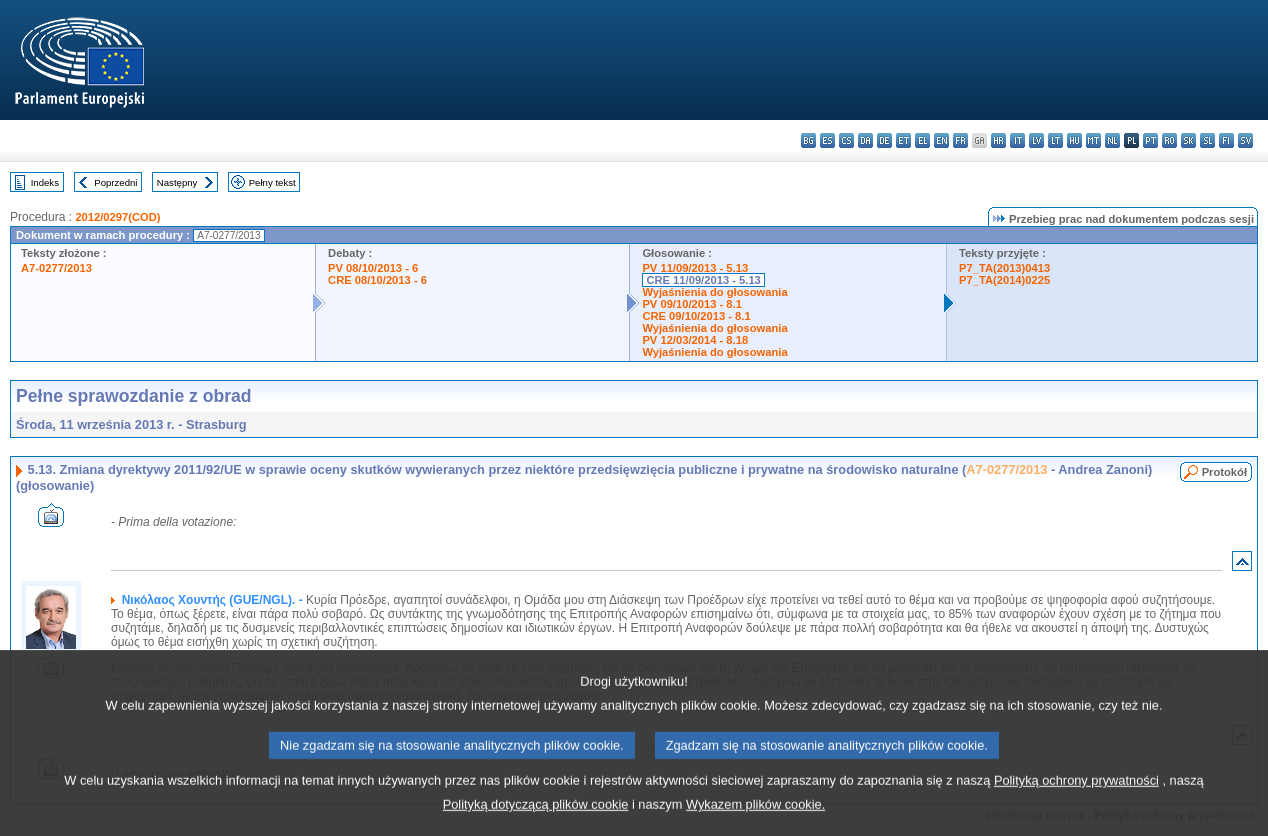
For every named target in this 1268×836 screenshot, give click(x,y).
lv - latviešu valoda (1036, 140)
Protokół (1224, 472)
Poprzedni (115, 182)
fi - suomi (1226, 140)
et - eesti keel (903, 140)
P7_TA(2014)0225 (1004, 280)
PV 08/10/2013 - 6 (373, 268)
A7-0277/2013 (56, 268)
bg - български (808, 140)
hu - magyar (1074, 140)
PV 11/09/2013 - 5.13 (695, 268)
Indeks (45, 182)
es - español (827, 140)
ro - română (1169, 140)
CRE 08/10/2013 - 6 (377, 280)
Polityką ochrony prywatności (1076, 800)
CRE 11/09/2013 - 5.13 (703, 280)
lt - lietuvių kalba (1055, 140)
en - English (941, 140)
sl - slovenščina (1207, 140)
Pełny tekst (272, 182)
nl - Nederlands (1112, 140)
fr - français (960, 140)
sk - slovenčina (1188, 140)
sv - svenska (1245, 140)
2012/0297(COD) (117, 217)
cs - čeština (846, 140)
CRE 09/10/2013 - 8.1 (696, 316)
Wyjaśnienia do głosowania (714, 292)
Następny (177, 182)
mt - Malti (1093, 140)
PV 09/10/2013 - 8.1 (692, 304)
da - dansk (865, 140)
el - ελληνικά (922, 140)
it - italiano (1017, 140)
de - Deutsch (884, 140)
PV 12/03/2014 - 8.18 (695, 340)
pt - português (1150, 140)
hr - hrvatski (998, 140)
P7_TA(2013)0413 (1004, 268)
